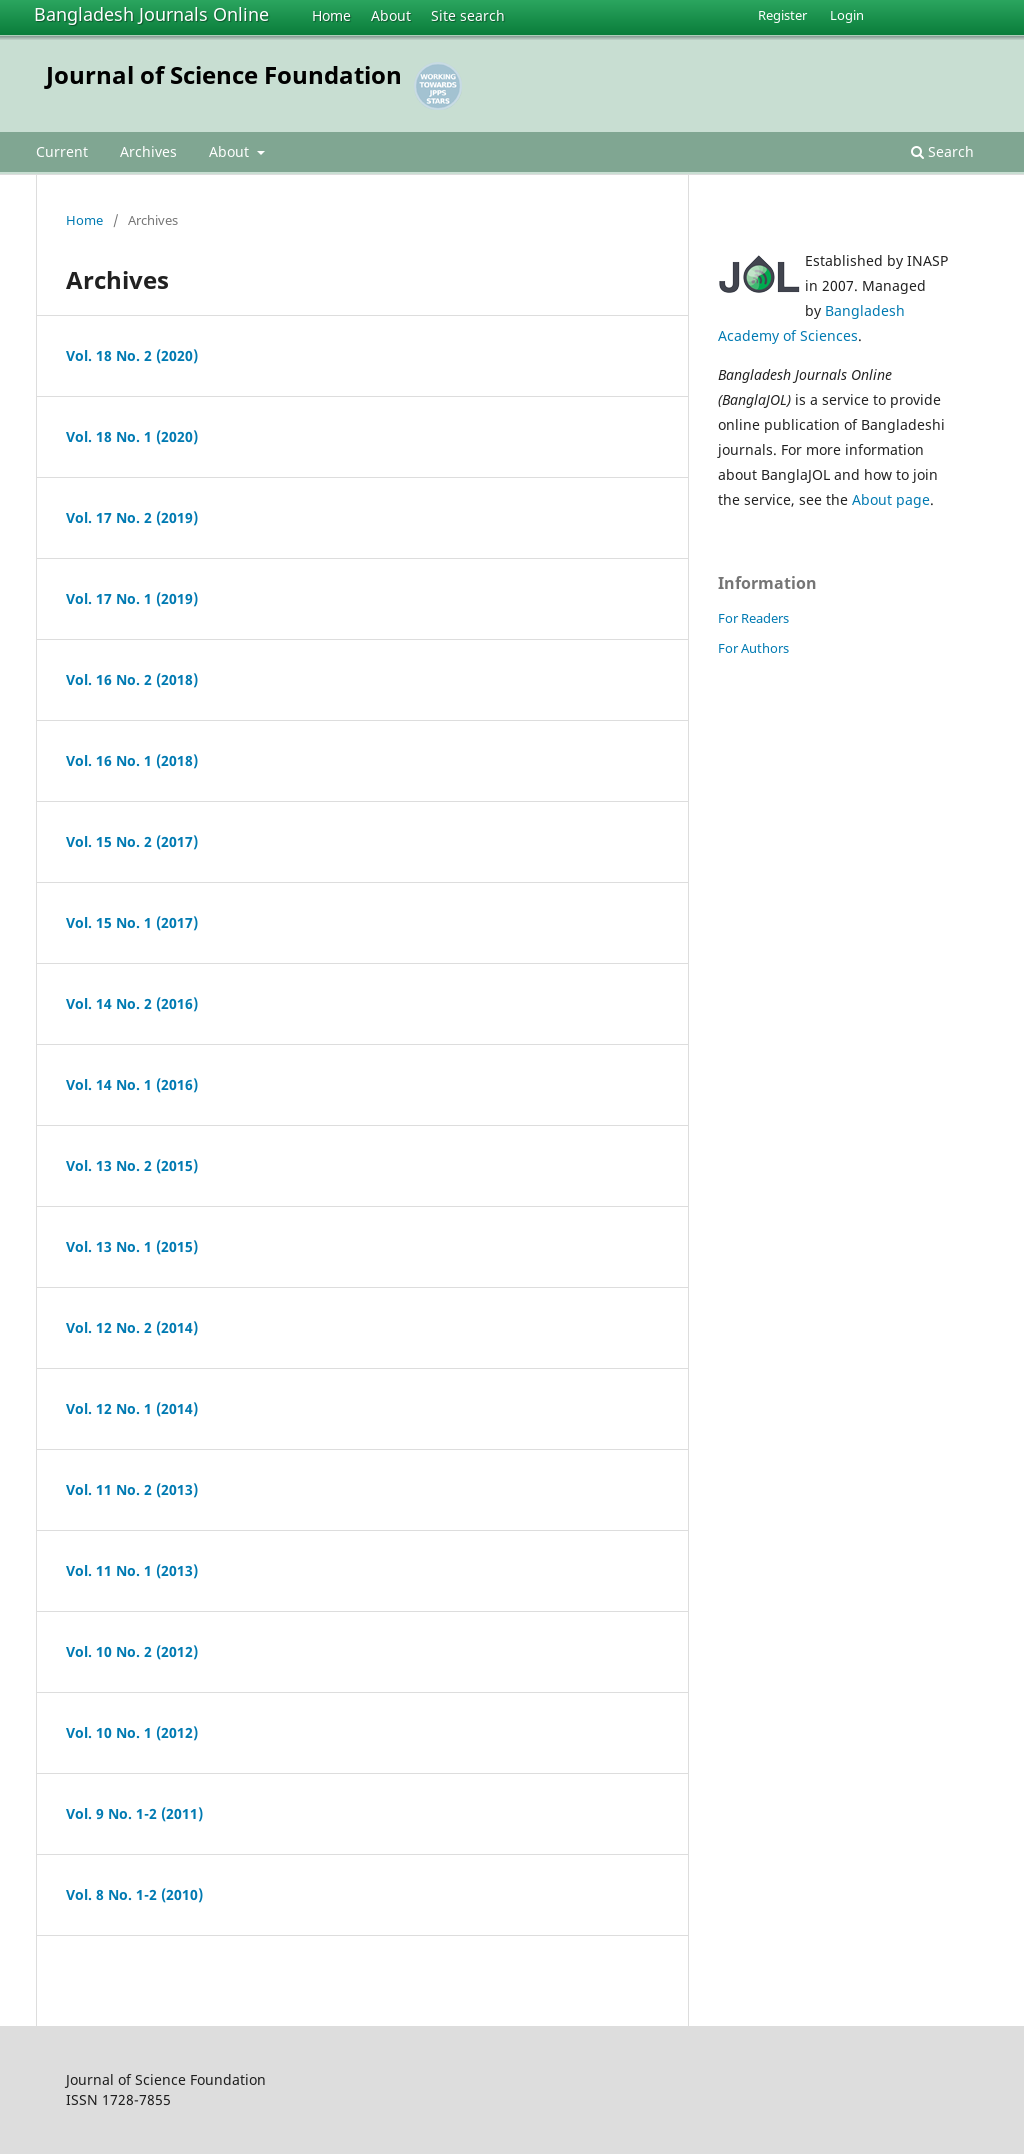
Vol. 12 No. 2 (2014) (132, 1327)
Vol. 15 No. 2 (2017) (132, 841)
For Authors (753, 648)
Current (62, 151)
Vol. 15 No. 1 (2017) (132, 922)
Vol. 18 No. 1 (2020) (132, 436)
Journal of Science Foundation (224, 74)
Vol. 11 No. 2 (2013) (132, 1489)
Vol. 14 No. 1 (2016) (132, 1084)
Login (847, 15)
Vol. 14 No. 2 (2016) (132, 1003)
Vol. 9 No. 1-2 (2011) (134, 1813)
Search (942, 151)
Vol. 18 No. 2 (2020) (132, 355)
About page (891, 499)
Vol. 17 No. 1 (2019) (132, 598)
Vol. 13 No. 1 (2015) (132, 1246)
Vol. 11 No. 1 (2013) (132, 1570)
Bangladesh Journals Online (151, 14)
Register (782, 15)
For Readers (753, 618)
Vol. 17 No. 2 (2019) (132, 517)
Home (331, 15)
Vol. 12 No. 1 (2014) (132, 1408)
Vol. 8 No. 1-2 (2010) (134, 1894)
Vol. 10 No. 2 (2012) (132, 1651)
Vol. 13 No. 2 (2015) (132, 1165)
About (391, 15)
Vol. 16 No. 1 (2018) (132, 760)
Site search (468, 15)
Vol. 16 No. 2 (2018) (132, 679)
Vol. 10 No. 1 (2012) (132, 1732)
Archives (148, 151)
